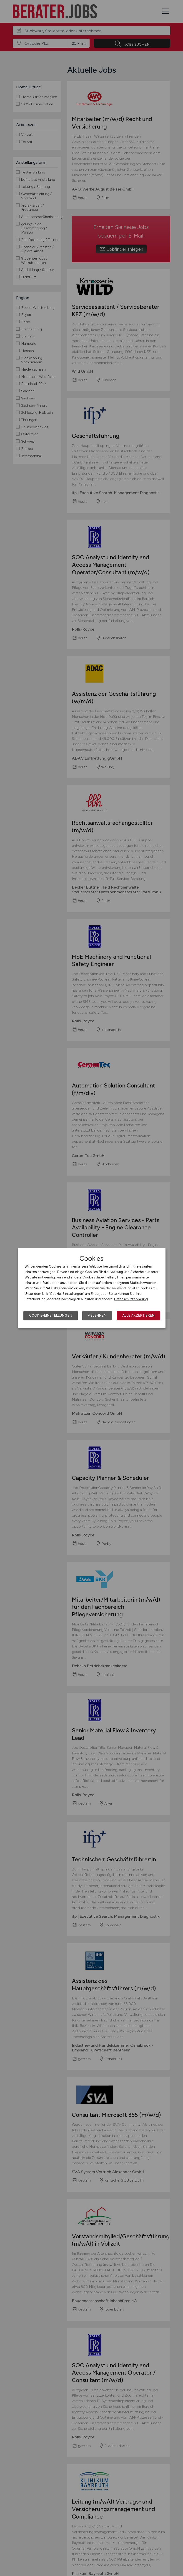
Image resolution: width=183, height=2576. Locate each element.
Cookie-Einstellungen (50, 1315)
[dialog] (91, 1288)
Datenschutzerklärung (131, 1299)
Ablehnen (97, 1315)
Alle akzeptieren (138, 1315)
